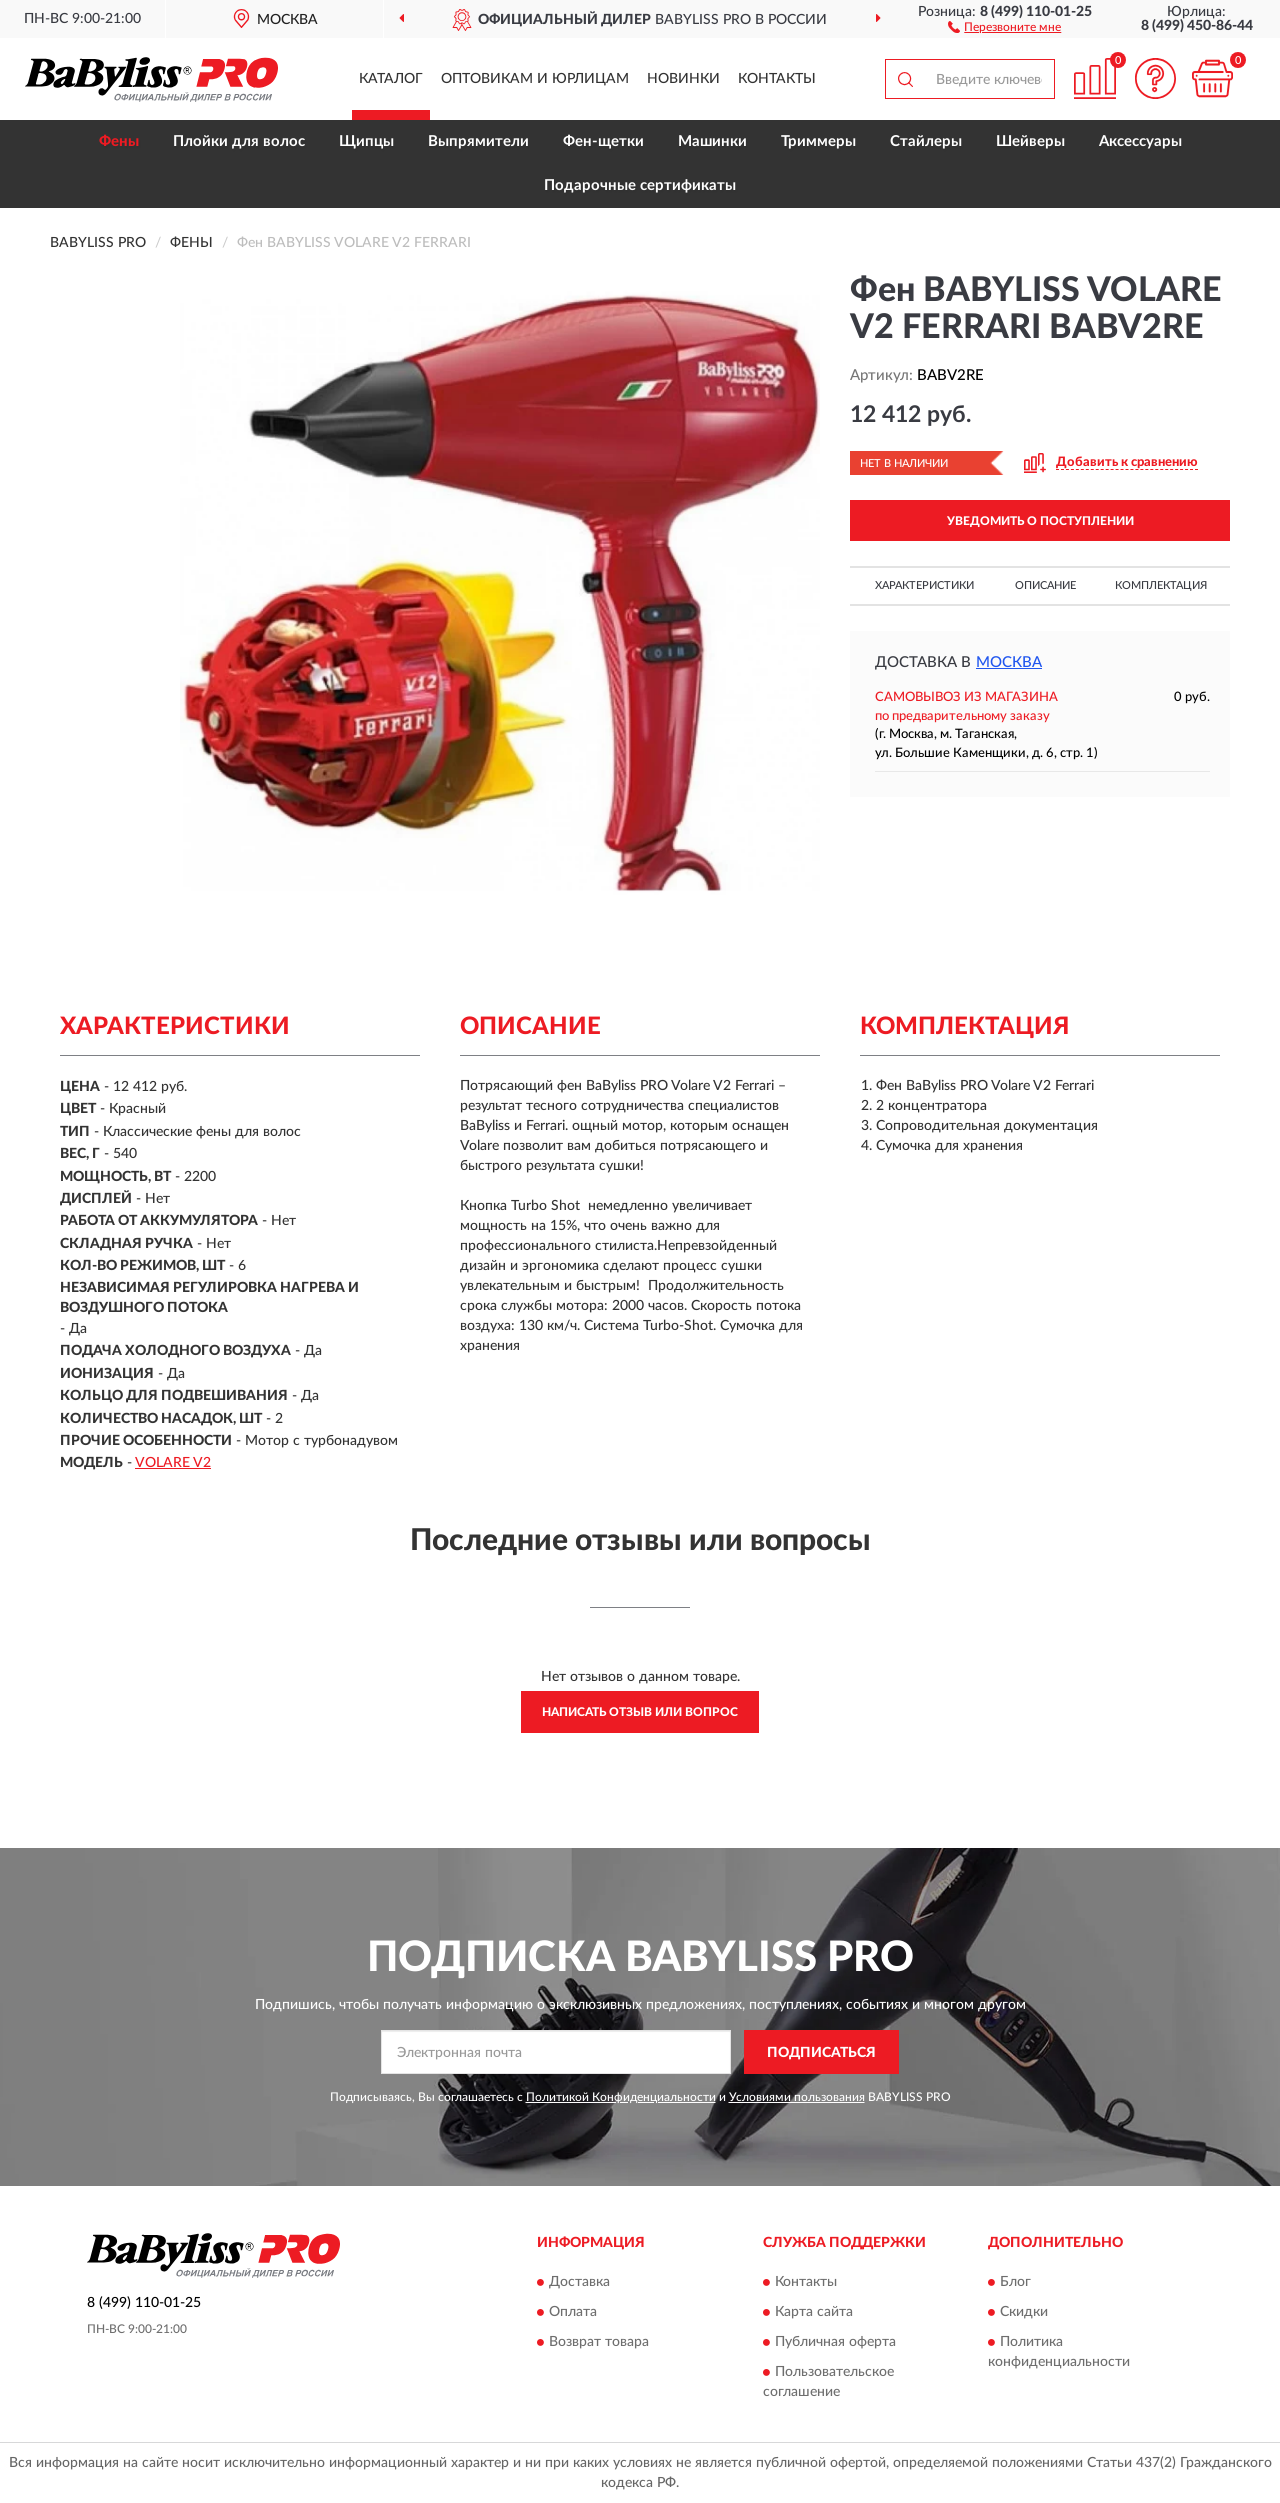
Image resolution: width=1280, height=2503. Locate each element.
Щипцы (366, 141)
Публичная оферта (835, 2342)
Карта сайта (814, 2312)
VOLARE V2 (173, 1463)
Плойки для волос (239, 141)
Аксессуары (1140, 141)
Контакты (777, 79)
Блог (1015, 2282)
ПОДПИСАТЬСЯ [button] (821, 2053)
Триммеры (818, 141)
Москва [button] (1009, 662)
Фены (119, 141)
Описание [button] (1045, 585)
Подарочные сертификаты (640, 185)
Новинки (683, 79)
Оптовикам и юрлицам (535, 79)
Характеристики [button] (924, 585)
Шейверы (1030, 141)
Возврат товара (599, 2342)
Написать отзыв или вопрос (640, 1712)
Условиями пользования (797, 2097)
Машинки (712, 141)
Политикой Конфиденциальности (621, 2097)
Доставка (579, 2282)
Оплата (573, 2312)
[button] (1004, 26)
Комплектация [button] (1161, 585)
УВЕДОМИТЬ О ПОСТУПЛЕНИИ (1040, 521)
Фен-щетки (603, 141)
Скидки (1024, 2312)
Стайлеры (926, 141)
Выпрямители (478, 141)
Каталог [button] (391, 79)
